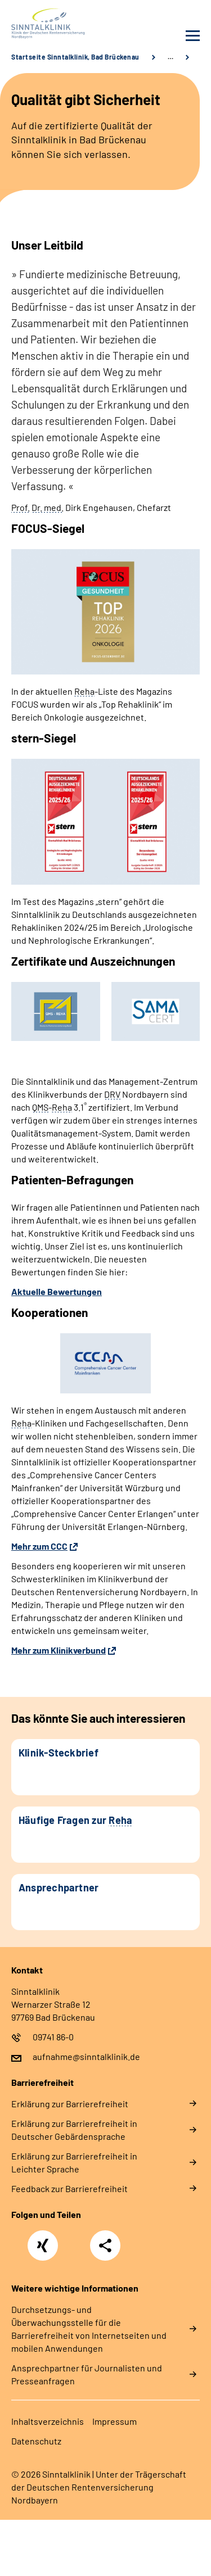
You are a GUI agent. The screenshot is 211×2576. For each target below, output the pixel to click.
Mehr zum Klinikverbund (58, 1650)
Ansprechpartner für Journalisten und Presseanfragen (86, 2374)
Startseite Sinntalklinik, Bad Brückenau (75, 57)
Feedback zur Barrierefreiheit (69, 2188)
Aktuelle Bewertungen (56, 1291)
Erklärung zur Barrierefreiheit (69, 2103)
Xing (43, 2239)
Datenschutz (36, 2440)
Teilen (105, 2245)
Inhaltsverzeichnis (47, 2421)
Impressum (114, 2421)
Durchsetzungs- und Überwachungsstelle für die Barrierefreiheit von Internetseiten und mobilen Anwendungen (89, 2328)
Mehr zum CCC (39, 1546)
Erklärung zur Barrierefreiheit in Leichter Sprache (74, 2162)
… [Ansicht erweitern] (170, 56)
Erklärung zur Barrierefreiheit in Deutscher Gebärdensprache (74, 2130)
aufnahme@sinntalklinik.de (86, 2056)
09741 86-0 (53, 2036)
